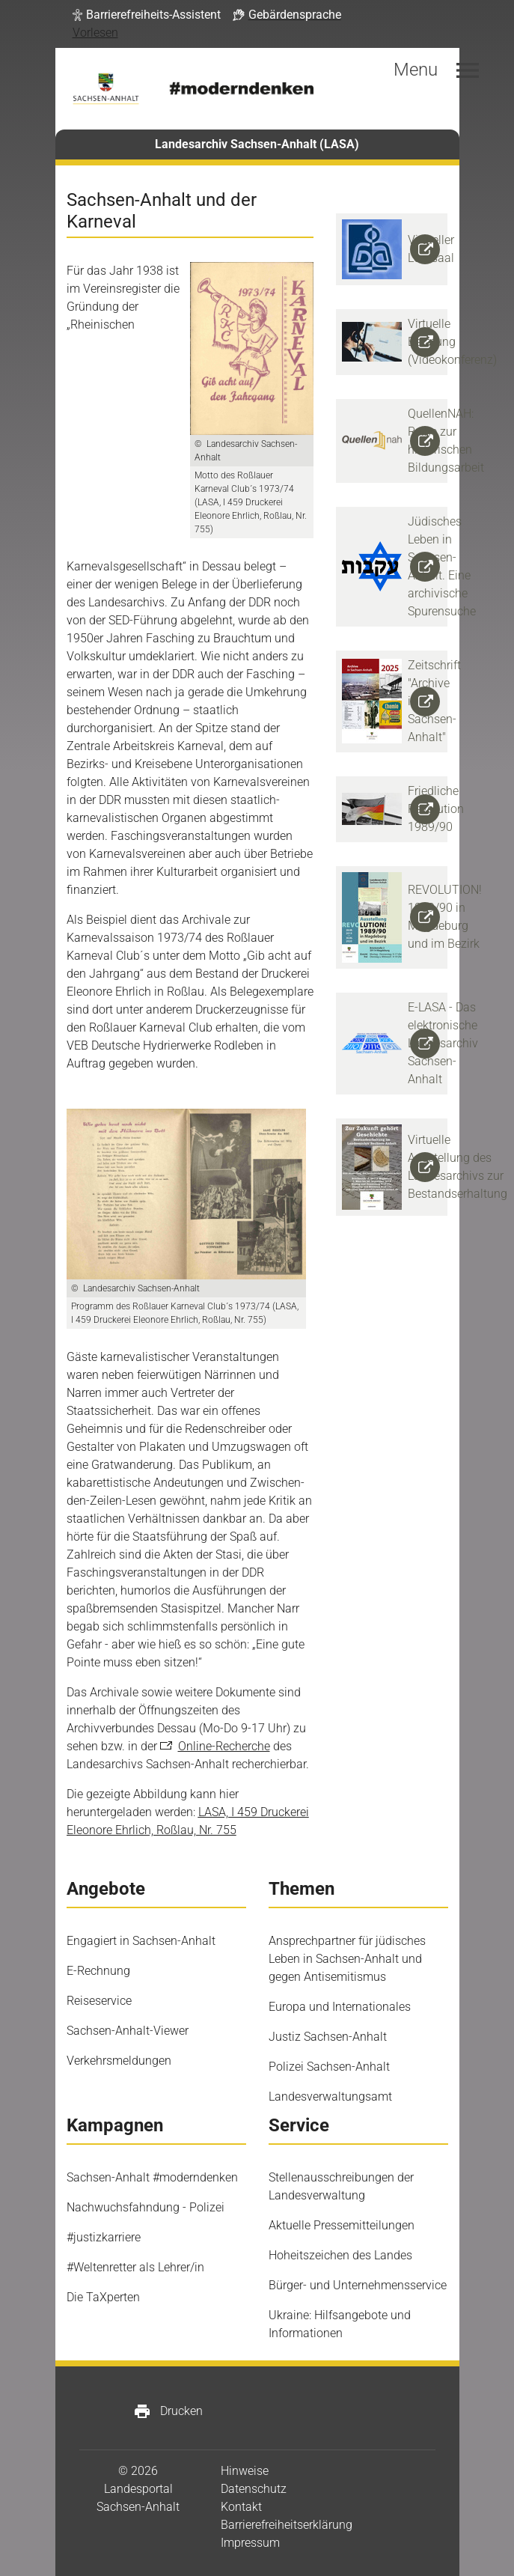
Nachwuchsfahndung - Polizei (145, 2207)
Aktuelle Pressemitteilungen (341, 2225)
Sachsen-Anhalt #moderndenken (152, 2177)
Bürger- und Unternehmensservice (358, 2285)
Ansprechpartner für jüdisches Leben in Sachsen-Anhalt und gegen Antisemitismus (347, 1959)
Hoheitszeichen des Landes (340, 2255)
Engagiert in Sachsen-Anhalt (141, 1941)
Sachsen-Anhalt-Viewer (128, 2031)
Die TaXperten (103, 2297)
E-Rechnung (98, 1971)
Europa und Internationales (340, 2007)
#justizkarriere (104, 2237)
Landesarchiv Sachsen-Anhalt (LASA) (257, 144)
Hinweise (245, 2471)
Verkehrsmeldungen (119, 2060)
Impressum (250, 2543)
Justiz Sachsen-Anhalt (328, 2037)
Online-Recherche (224, 1746)
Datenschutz (254, 2489)
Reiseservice (99, 2001)
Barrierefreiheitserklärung (286, 2525)
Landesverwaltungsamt (330, 2096)
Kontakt (241, 2507)
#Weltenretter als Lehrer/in (135, 2267)
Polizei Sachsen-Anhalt (329, 2066)
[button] (147, 15)
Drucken (168, 2411)
